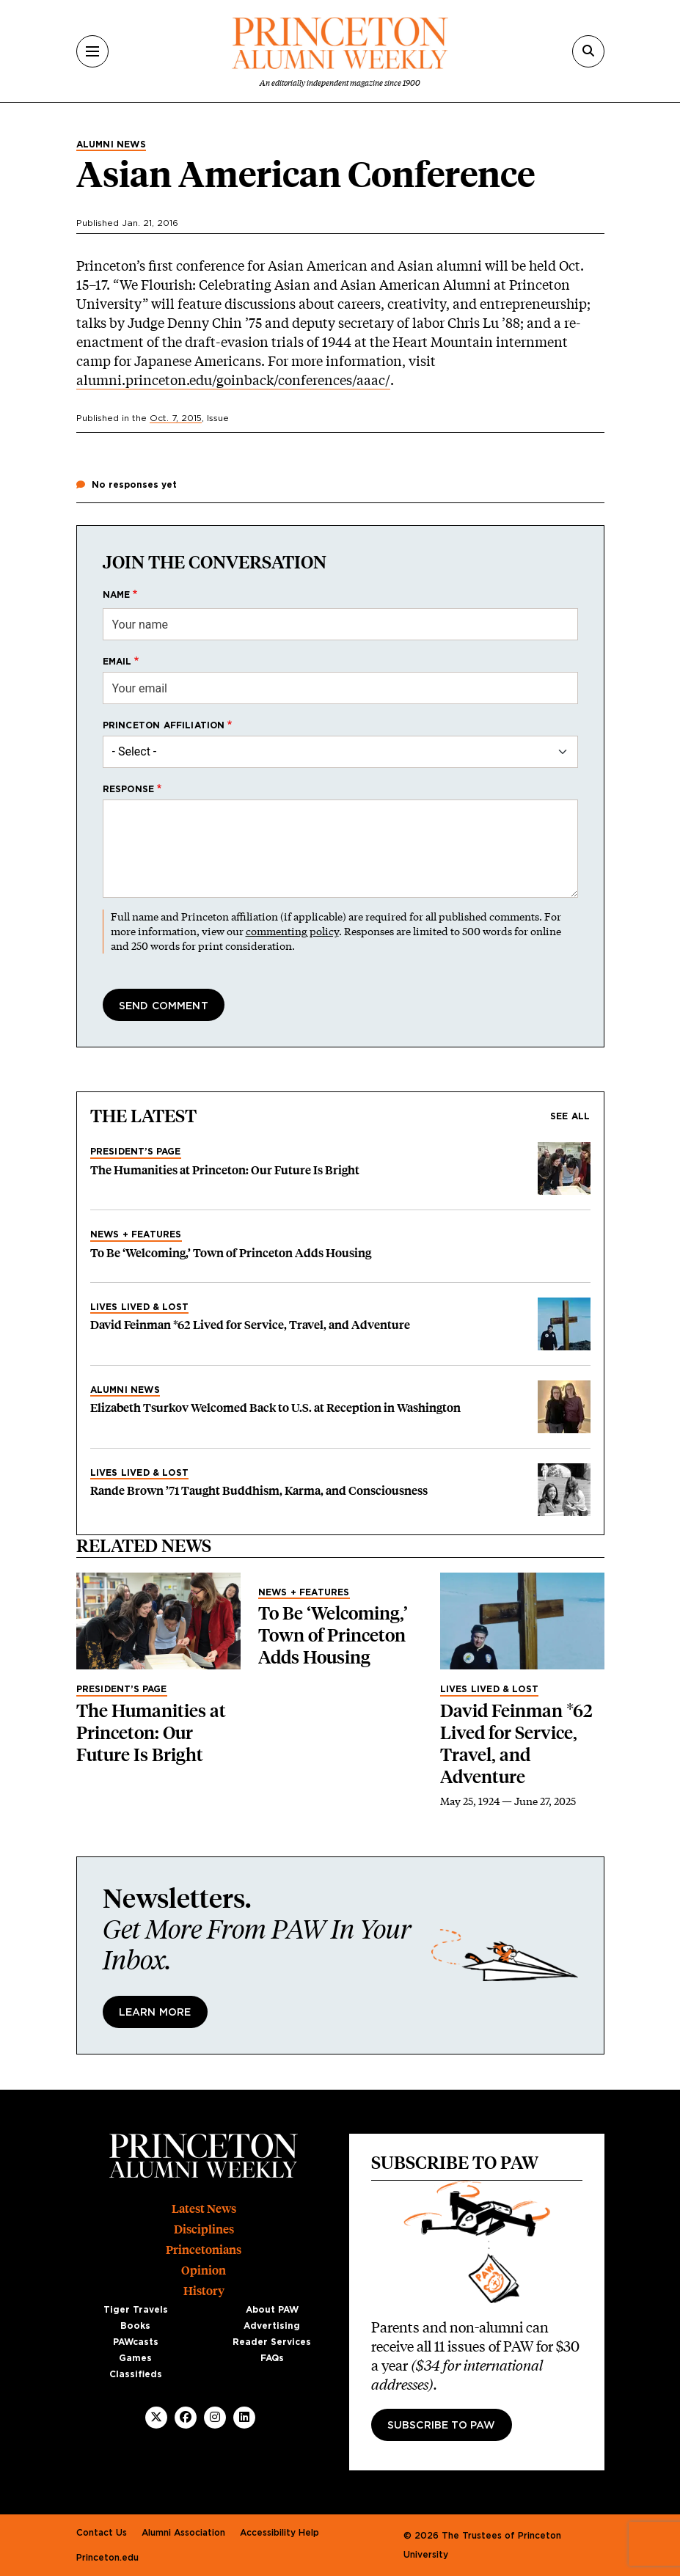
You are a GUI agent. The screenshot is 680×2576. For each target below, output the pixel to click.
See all (570, 1116)
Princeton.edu (107, 2557)
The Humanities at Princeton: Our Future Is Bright (224, 1170)
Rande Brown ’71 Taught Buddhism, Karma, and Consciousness (259, 1491)
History (203, 2291)
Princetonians (203, 2250)
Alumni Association (183, 2532)
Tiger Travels (135, 2309)
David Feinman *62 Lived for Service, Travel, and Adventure (250, 1325)
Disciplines (204, 2229)
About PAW (272, 2309)
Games (135, 2358)
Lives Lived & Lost (139, 1307)
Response (129, 789)
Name (117, 594)
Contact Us (101, 2532)
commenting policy (292, 931)
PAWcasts (135, 2342)
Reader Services (272, 2342)
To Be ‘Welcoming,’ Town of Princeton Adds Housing (230, 1253)
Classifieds (135, 2374)
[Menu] (92, 51)
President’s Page (135, 1151)
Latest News (204, 2209)
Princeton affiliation (164, 725)
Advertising (272, 2325)
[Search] (588, 51)
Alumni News (111, 144)
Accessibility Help (279, 2532)
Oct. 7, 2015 (176, 418)
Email (117, 661)
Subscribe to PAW (441, 2426)
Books (135, 2325)
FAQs (272, 2358)
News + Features (136, 1234)
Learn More (155, 2013)
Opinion (203, 2270)
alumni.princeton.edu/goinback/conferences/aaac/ (233, 380)
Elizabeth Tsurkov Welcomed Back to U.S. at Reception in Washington (275, 1408)
